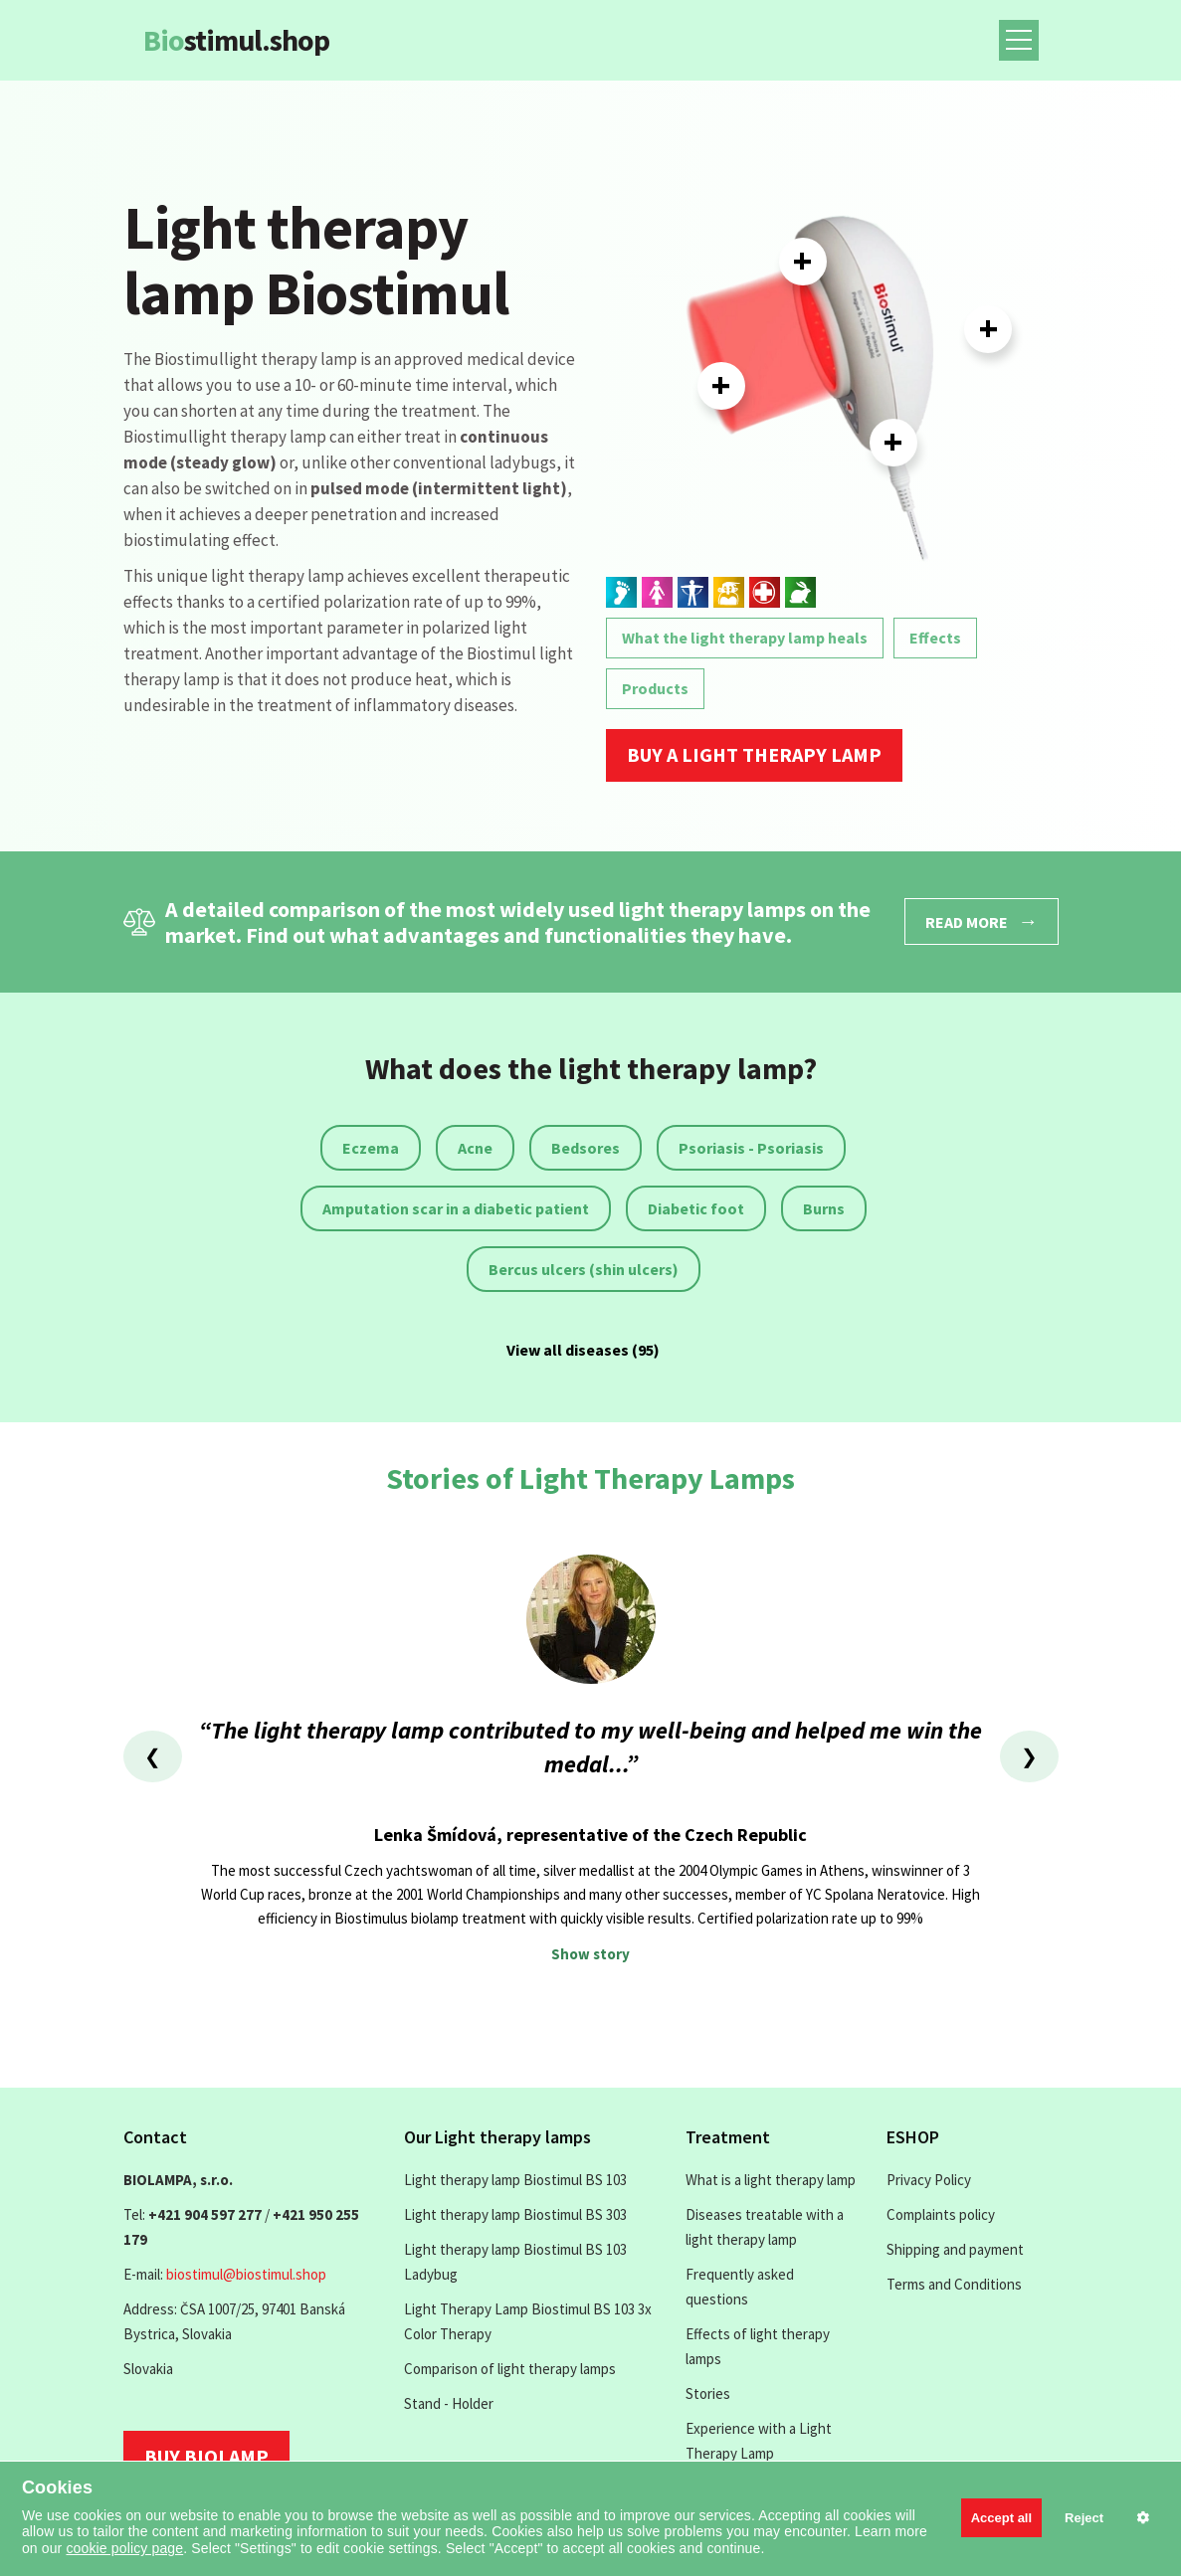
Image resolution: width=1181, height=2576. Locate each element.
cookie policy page (124, 2548)
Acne (475, 1148)
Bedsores (585, 1148)
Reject (1084, 2517)
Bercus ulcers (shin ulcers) (584, 1269)
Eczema (370, 1148)
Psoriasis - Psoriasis (751, 1148)
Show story (590, 1953)
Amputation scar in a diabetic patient (455, 1208)
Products (655, 688)
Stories (708, 2393)
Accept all (1001, 2517)
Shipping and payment (955, 2249)
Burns (824, 1208)
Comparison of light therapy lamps (510, 2368)
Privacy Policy (928, 2179)
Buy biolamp (206, 2456)
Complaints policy (940, 2214)
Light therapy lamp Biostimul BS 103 (515, 2179)
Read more (981, 920)
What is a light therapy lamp (771, 2179)
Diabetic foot (696, 1208)
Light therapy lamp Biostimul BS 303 (515, 2214)
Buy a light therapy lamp (754, 754)
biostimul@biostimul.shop (246, 2274)
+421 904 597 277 (205, 2214)
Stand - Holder (448, 2403)
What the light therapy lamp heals (745, 637)
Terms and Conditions (954, 2284)
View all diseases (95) (583, 1350)
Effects (935, 637)
